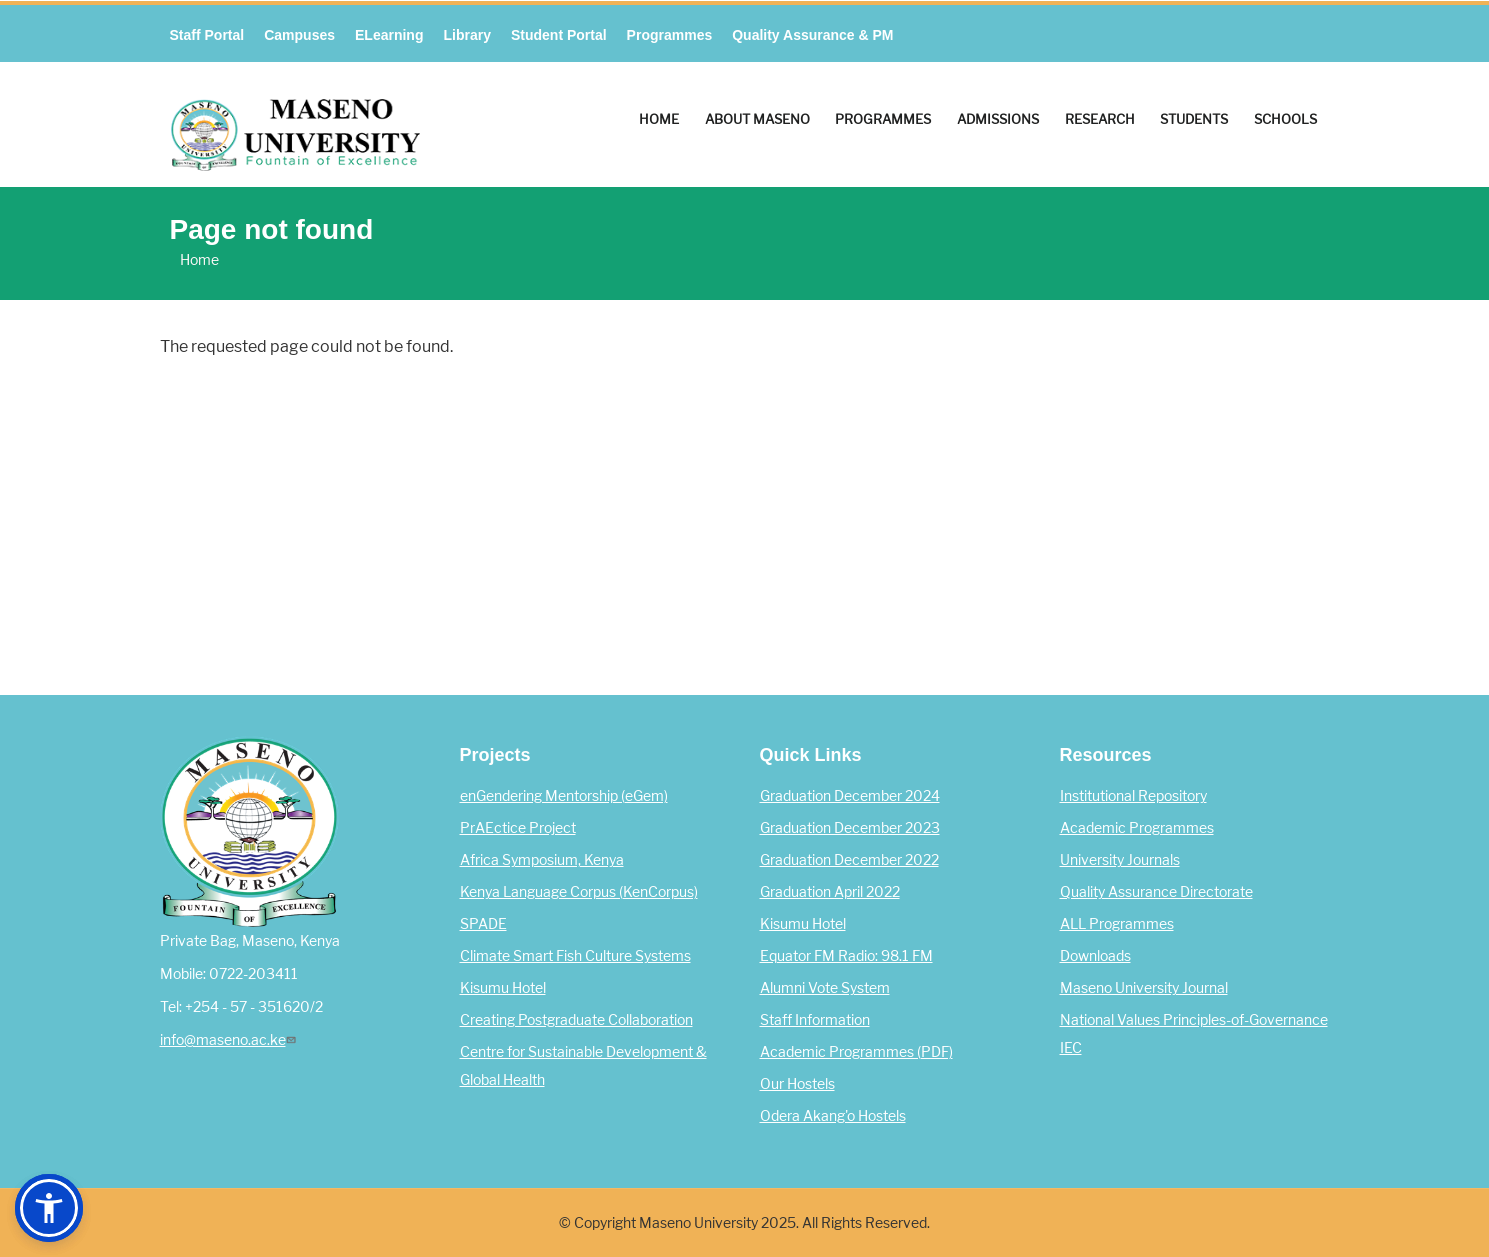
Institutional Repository (1133, 796)
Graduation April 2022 (830, 892)
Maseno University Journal (1144, 988)
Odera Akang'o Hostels (833, 1116)
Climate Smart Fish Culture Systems (575, 956)
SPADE (483, 924)
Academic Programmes (1137, 828)
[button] (49, 1208)
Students (1194, 119)
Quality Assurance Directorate (1156, 892)
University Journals (1120, 860)
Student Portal (559, 35)
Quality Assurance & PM (812, 35)
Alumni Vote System (825, 988)
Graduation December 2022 (849, 860)
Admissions (998, 119)
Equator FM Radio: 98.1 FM (846, 956)
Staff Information (815, 1020)
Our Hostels (797, 1084)
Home (659, 119)
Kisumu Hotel (503, 988)
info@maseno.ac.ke (230, 1040)
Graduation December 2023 (850, 828)
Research (1100, 119)
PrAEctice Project (518, 828)
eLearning (389, 35)
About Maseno (757, 119)
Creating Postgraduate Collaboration (576, 1020)
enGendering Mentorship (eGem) (564, 796)
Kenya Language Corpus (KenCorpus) (579, 892)
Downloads (1095, 956)
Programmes (670, 35)
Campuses (299, 35)
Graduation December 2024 (850, 796)
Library (466, 35)
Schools (1285, 119)
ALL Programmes (1117, 924)
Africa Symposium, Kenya (542, 860)
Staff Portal (207, 35)
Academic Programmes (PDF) (856, 1052)
